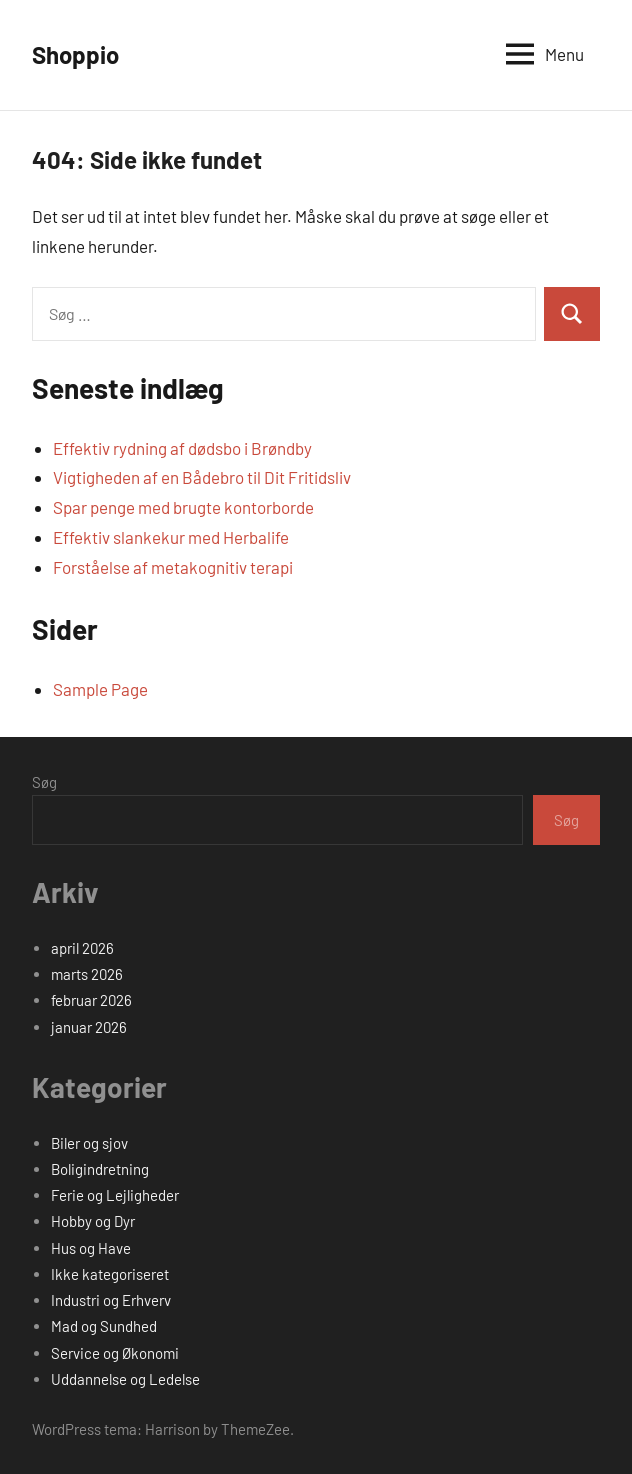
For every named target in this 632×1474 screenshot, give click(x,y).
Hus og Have (91, 1248)
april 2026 (82, 948)
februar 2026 (91, 1000)
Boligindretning (100, 1169)
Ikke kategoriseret (110, 1274)
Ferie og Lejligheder (115, 1195)
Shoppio (75, 54)
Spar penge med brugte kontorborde (183, 507)
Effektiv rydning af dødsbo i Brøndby (182, 448)
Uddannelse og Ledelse (125, 1379)
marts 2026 (87, 974)
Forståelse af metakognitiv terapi (173, 567)
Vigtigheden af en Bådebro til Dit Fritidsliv (202, 477)
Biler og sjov (89, 1143)
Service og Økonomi (115, 1353)
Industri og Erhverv (111, 1300)
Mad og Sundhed (104, 1326)
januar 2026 (89, 1027)
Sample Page (100, 689)
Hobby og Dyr (93, 1221)
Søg (44, 782)
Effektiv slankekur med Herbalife (171, 537)
